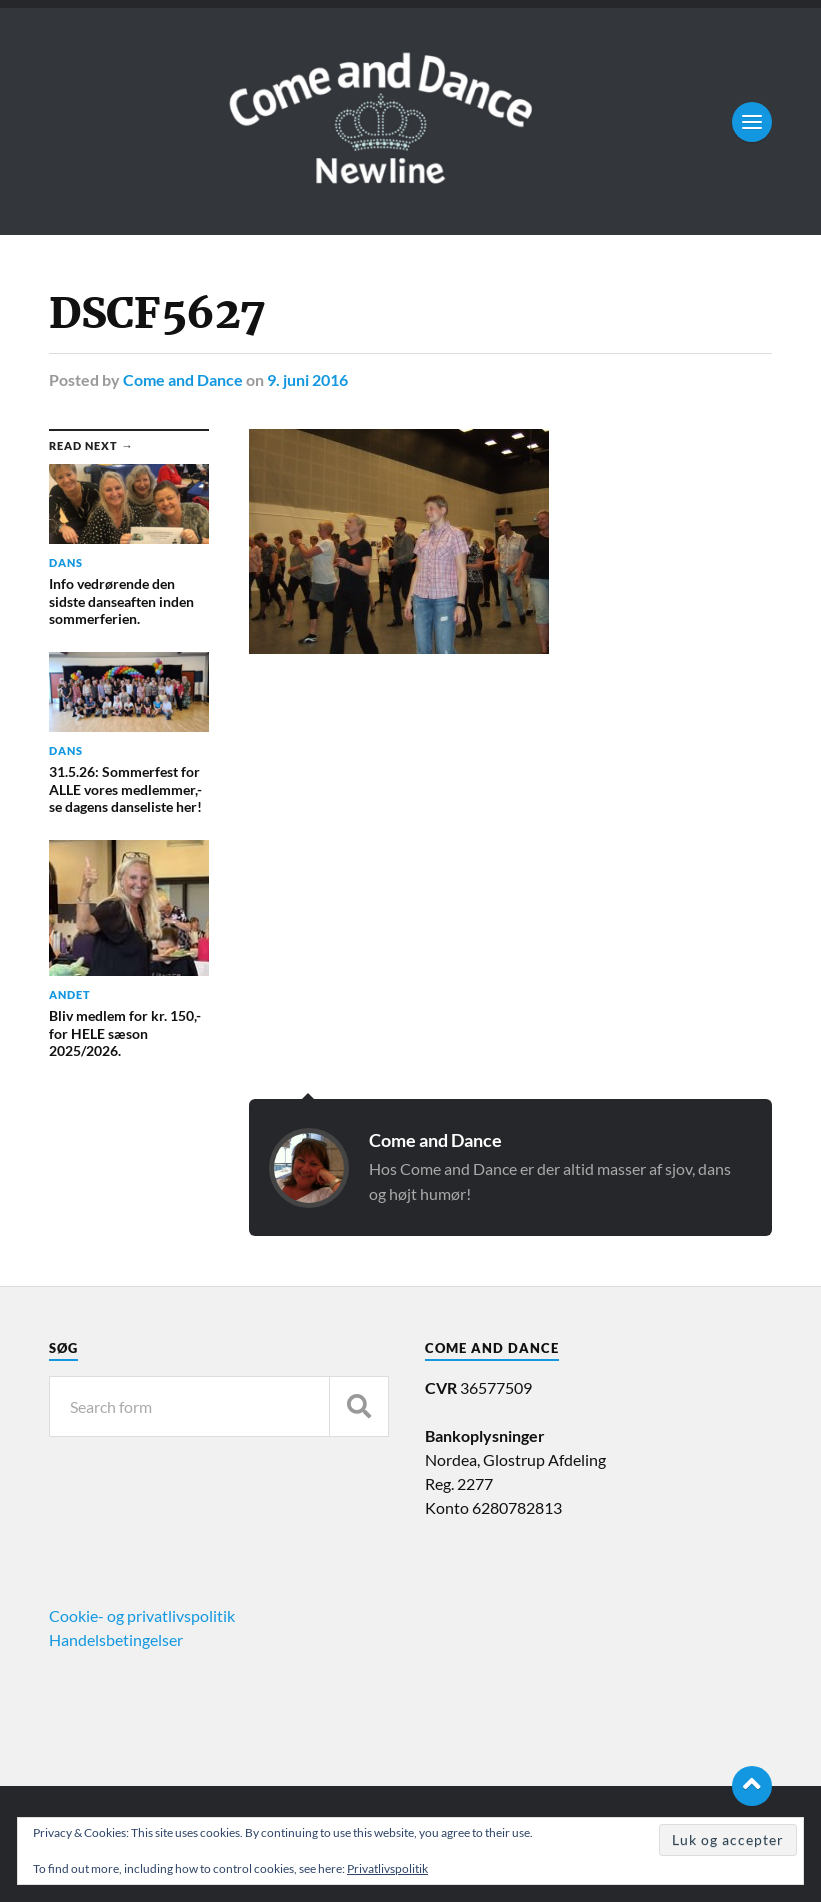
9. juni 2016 (307, 379)
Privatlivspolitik (387, 1868)
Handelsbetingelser (116, 1639)
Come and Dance (183, 379)
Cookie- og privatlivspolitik (142, 1615)
